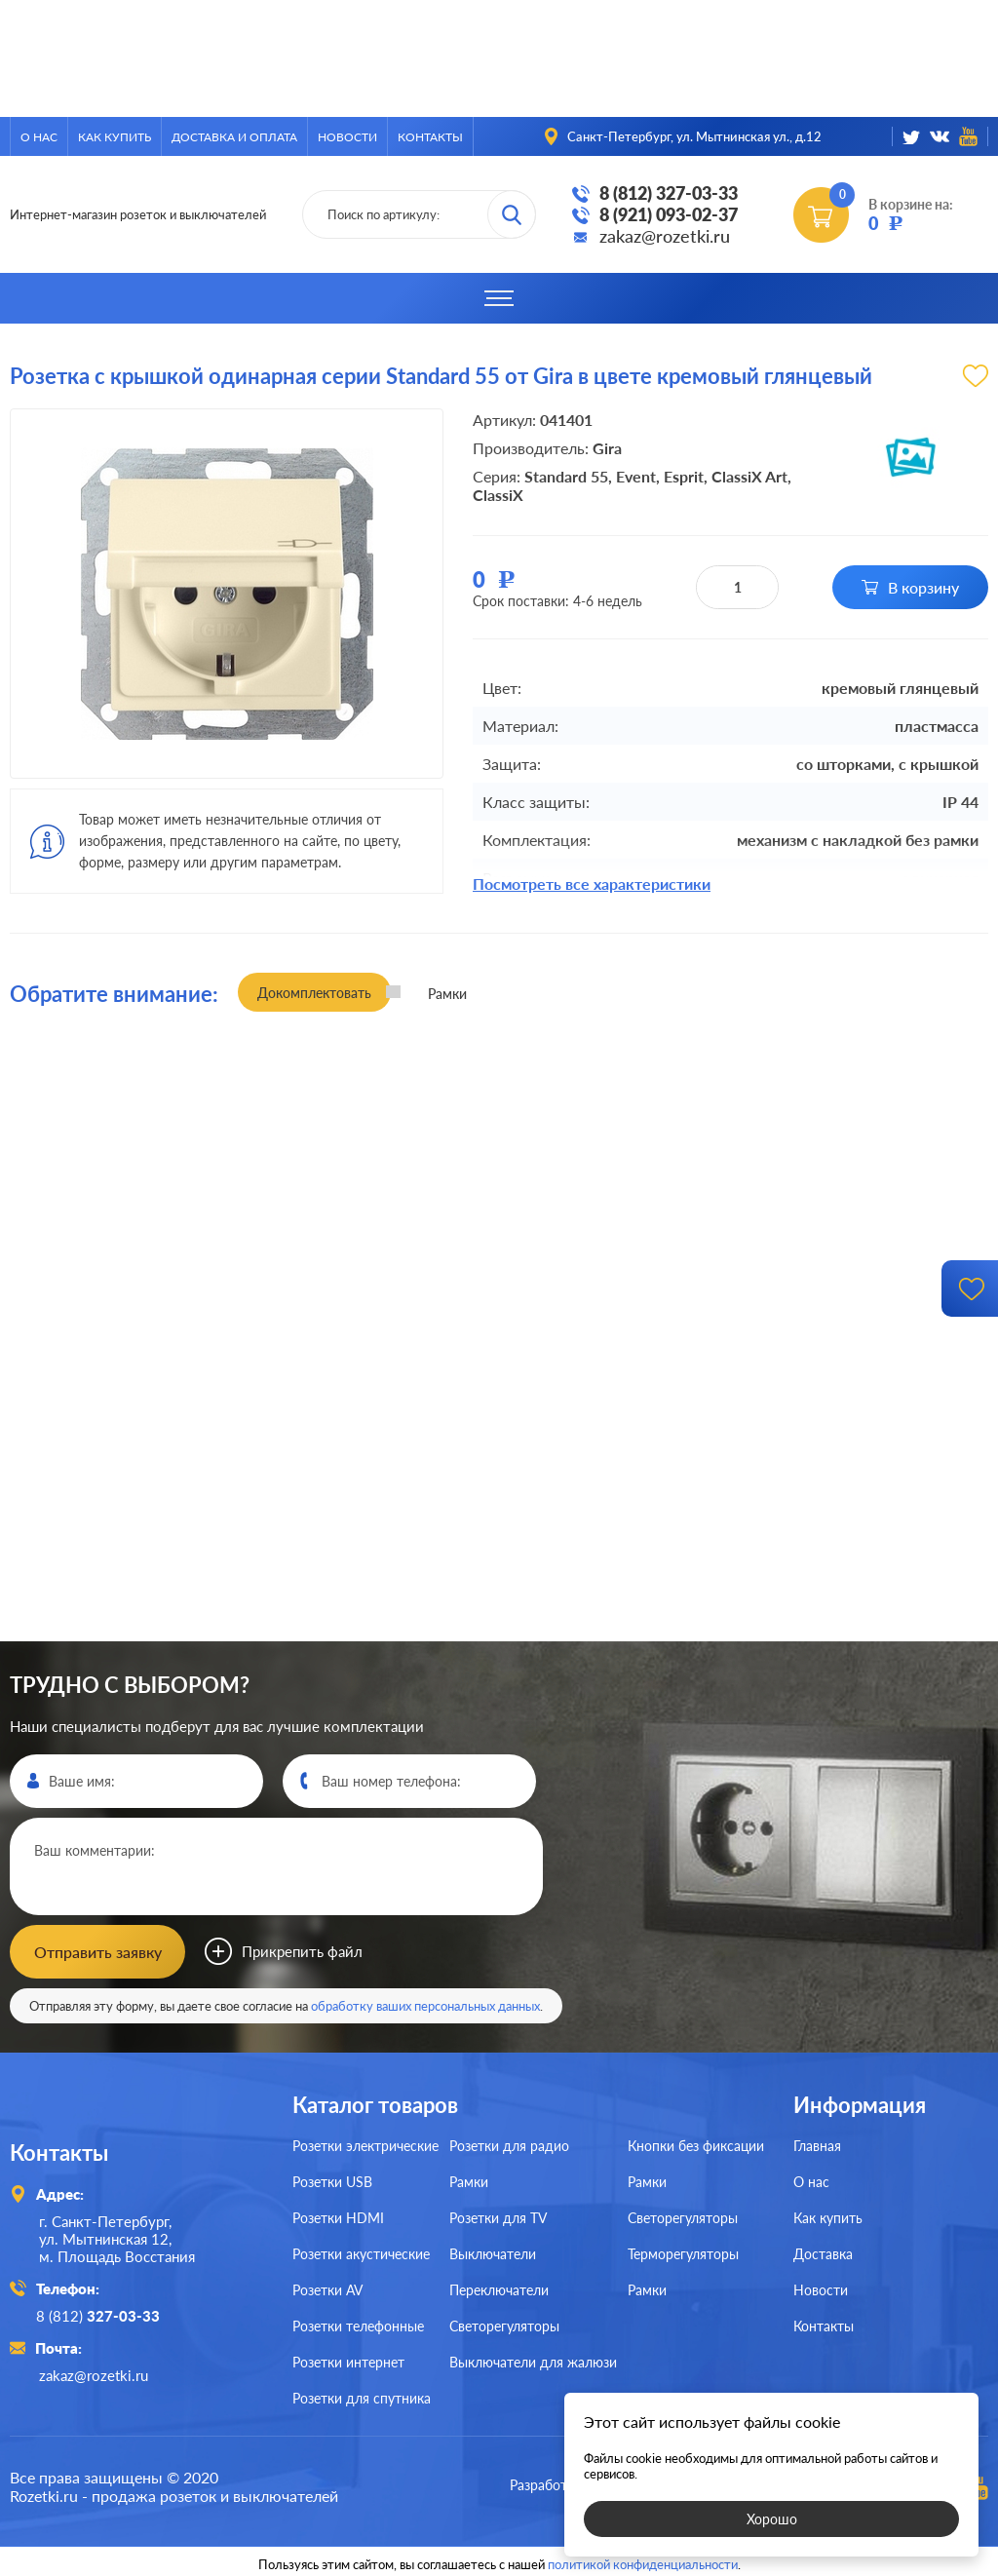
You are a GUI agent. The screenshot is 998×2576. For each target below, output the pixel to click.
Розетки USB (332, 2180)
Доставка (823, 2252)
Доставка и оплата (234, 137)
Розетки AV (327, 2288)
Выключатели (492, 2252)
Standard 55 (566, 476)
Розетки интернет (348, 2360)
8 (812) (101, 2313)
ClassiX (498, 494)
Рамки (468, 2180)
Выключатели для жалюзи (533, 2360)
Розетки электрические (365, 2143)
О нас (39, 137)
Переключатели (499, 2288)
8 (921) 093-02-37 (668, 214)
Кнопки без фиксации (696, 2143)
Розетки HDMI (338, 2216)
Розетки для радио (509, 2143)
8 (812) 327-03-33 (668, 193)
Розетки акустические (361, 2252)
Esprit (684, 476)
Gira (607, 448)
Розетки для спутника (361, 2396)
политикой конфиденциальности (643, 2558)
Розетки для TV (498, 2216)
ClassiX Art (749, 476)
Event (636, 476)
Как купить (114, 137)
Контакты (430, 137)
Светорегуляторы (504, 2324)
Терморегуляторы (683, 2252)
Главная (817, 2143)
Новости (347, 137)
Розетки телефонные (358, 2324)
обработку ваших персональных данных (425, 2004)
